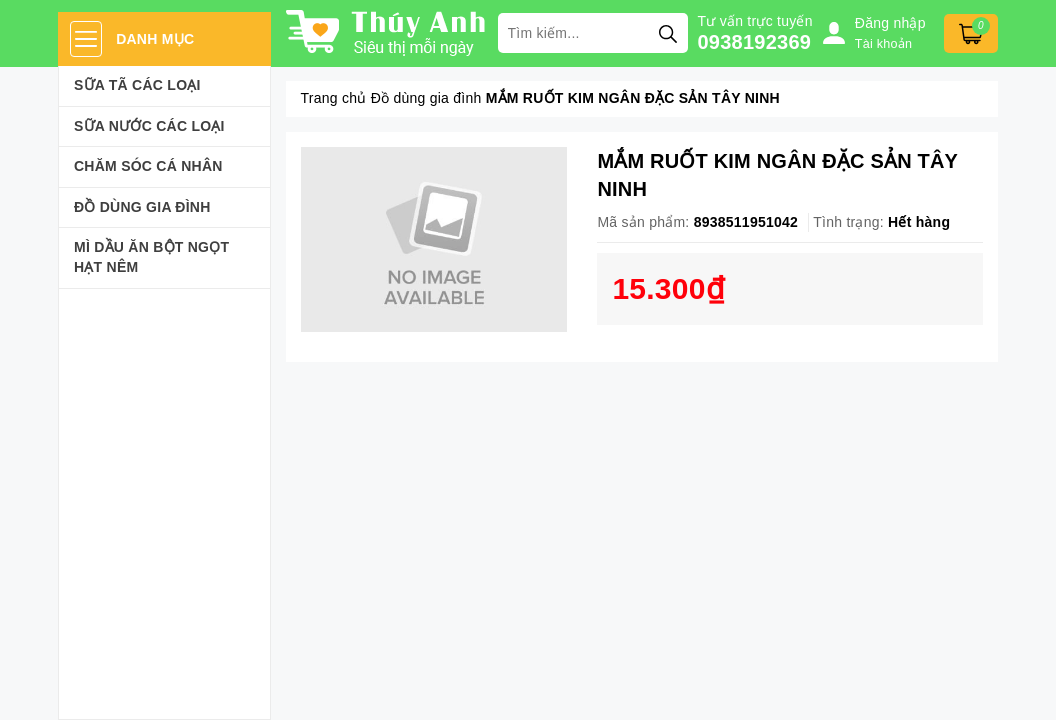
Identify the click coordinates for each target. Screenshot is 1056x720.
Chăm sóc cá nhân (148, 166)
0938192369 (755, 42)
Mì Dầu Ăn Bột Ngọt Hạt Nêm (151, 257)
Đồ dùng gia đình (142, 207)
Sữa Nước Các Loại (149, 126)
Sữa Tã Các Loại (137, 85)
